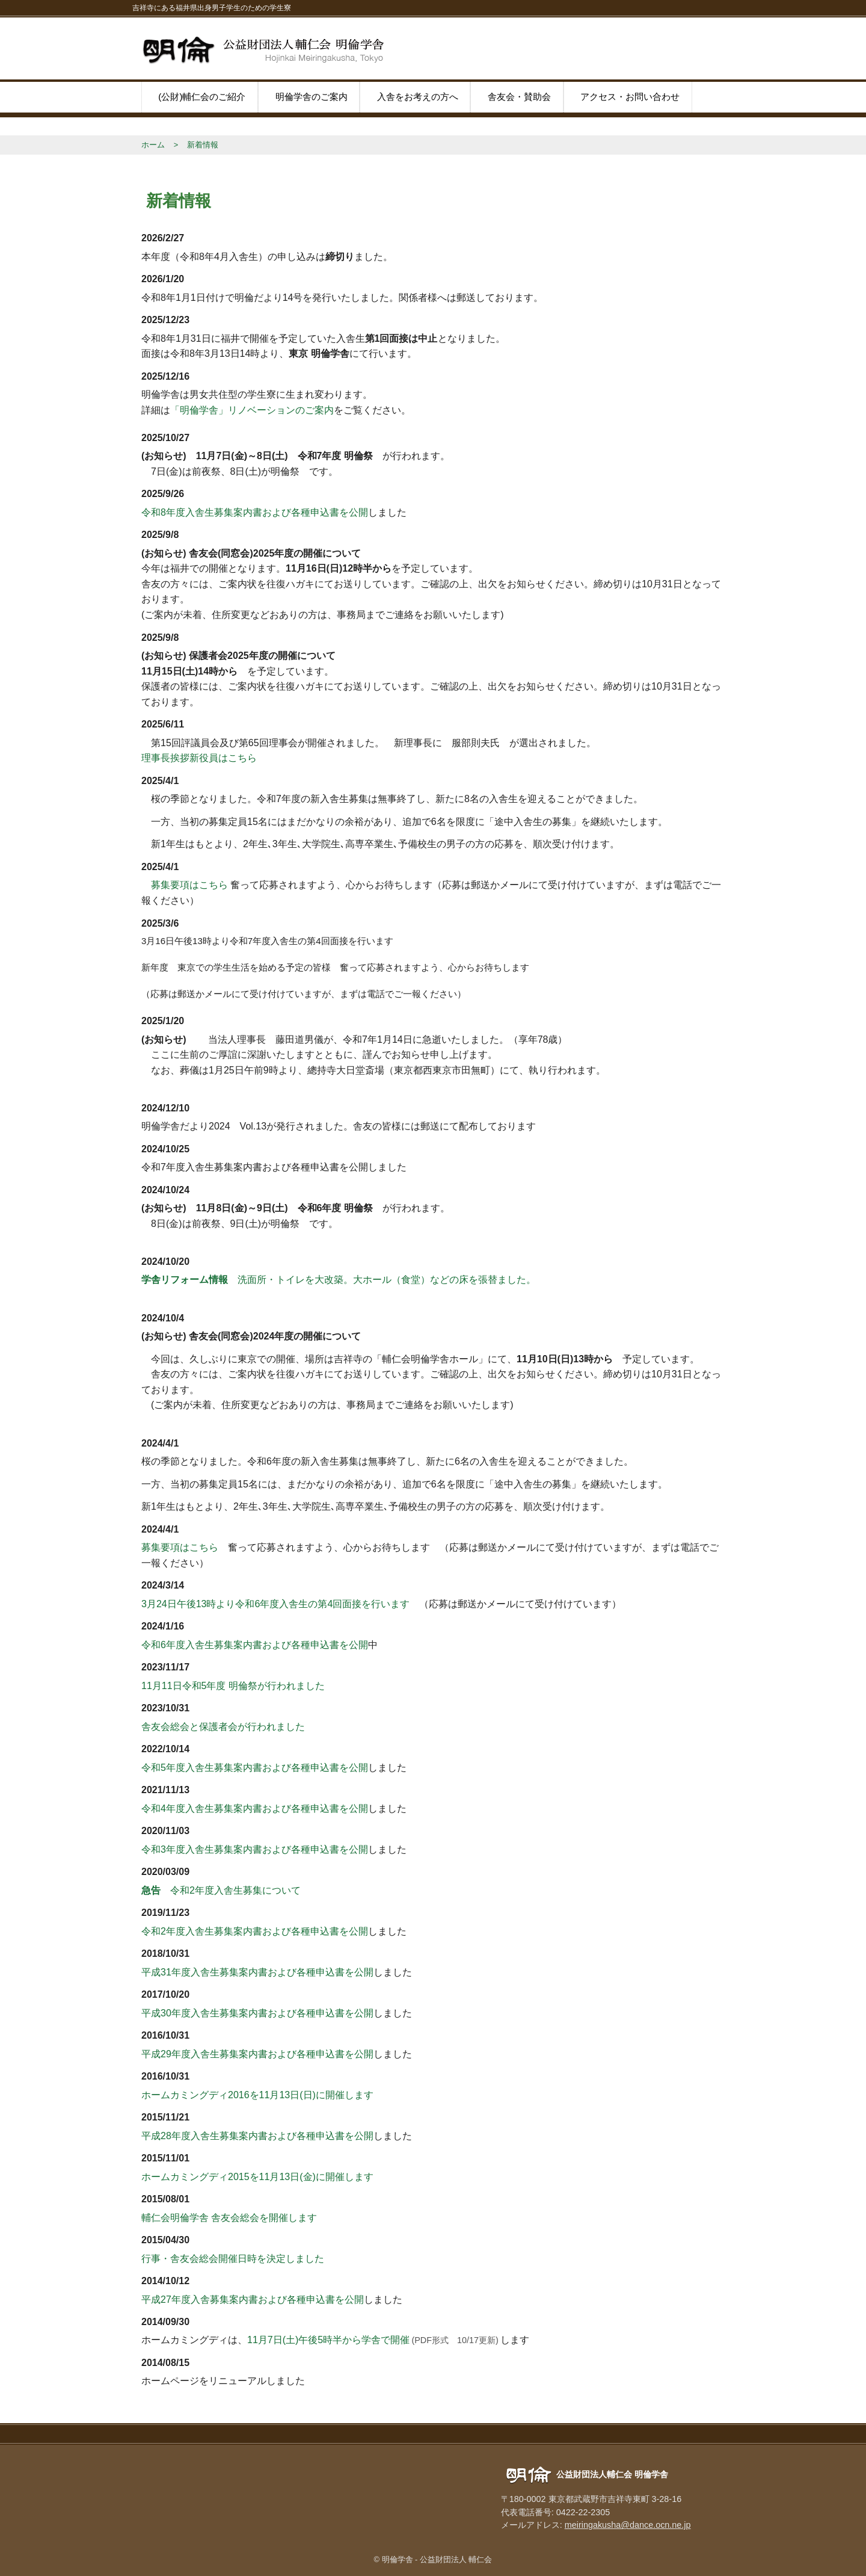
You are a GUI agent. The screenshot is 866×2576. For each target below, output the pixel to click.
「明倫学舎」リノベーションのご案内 (252, 410)
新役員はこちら (223, 758)
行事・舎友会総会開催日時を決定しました (232, 2258)
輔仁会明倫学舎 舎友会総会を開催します (229, 2218)
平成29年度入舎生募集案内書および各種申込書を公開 (257, 2054)
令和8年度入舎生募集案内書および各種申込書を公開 (254, 512)
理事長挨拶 (165, 758)
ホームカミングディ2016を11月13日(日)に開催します (257, 2095)
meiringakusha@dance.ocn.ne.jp (628, 2525)
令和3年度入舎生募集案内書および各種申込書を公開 (254, 1849)
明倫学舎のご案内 (311, 96)
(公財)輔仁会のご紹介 (201, 96)
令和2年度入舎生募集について (221, 1890)
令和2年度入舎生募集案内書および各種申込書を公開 (254, 1931)
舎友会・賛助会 (519, 96)
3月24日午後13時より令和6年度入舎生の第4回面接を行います (275, 1604)
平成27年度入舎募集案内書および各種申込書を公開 (252, 2299)
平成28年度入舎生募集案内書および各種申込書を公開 (257, 2136)
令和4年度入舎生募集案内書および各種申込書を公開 (254, 1808)
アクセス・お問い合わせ (630, 96)
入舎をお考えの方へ (417, 96)
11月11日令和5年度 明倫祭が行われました (233, 1686)
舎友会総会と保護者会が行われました (223, 1727)
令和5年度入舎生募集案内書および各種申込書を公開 (254, 1767)
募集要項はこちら (184, 885)
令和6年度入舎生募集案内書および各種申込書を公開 (254, 1645)
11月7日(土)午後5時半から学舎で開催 (328, 2340)
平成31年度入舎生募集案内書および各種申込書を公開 (257, 1972)
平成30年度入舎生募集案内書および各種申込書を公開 (257, 2013)
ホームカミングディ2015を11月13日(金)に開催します (257, 2177)
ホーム (153, 144)
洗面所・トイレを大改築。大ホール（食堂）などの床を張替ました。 (338, 1279)
